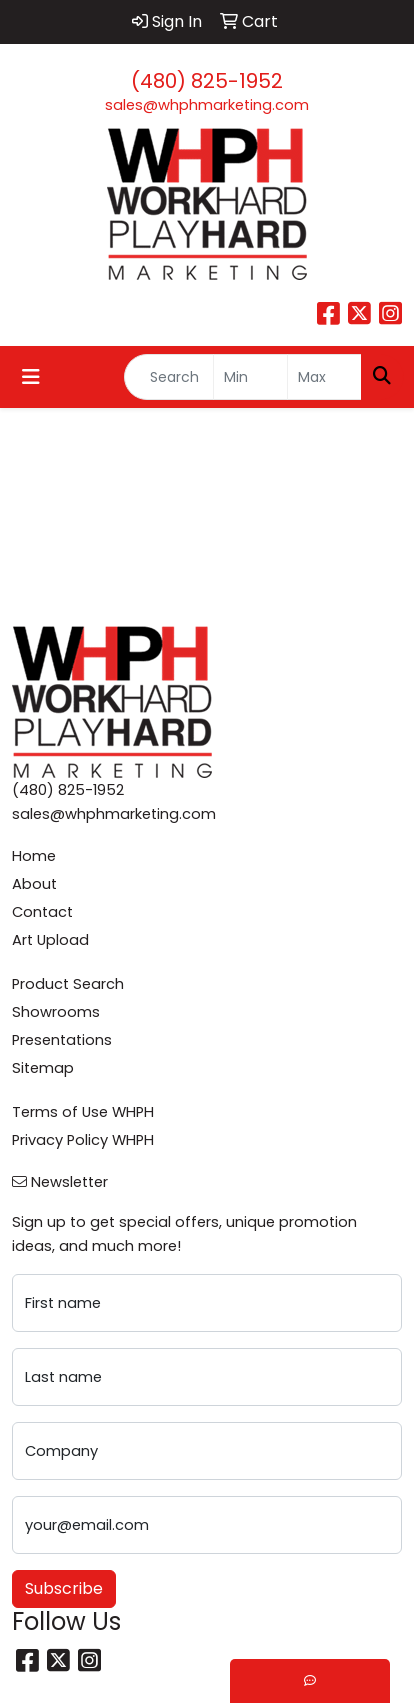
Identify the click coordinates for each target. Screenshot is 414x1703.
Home (34, 856)
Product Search (68, 984)
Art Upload (50, 940)
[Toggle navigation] (31, 377)
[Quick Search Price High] (324, 377)
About (34, 884)
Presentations (62, 1040)
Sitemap (43, 1068)
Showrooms (56, 1012)
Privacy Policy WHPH (83, 1140)
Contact (42, 912)
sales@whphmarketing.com (207, 105)
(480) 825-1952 (207, 81)
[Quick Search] (169, 377)
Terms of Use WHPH (83, 1112)
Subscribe (64, 1588)
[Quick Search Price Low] (250, 377)
